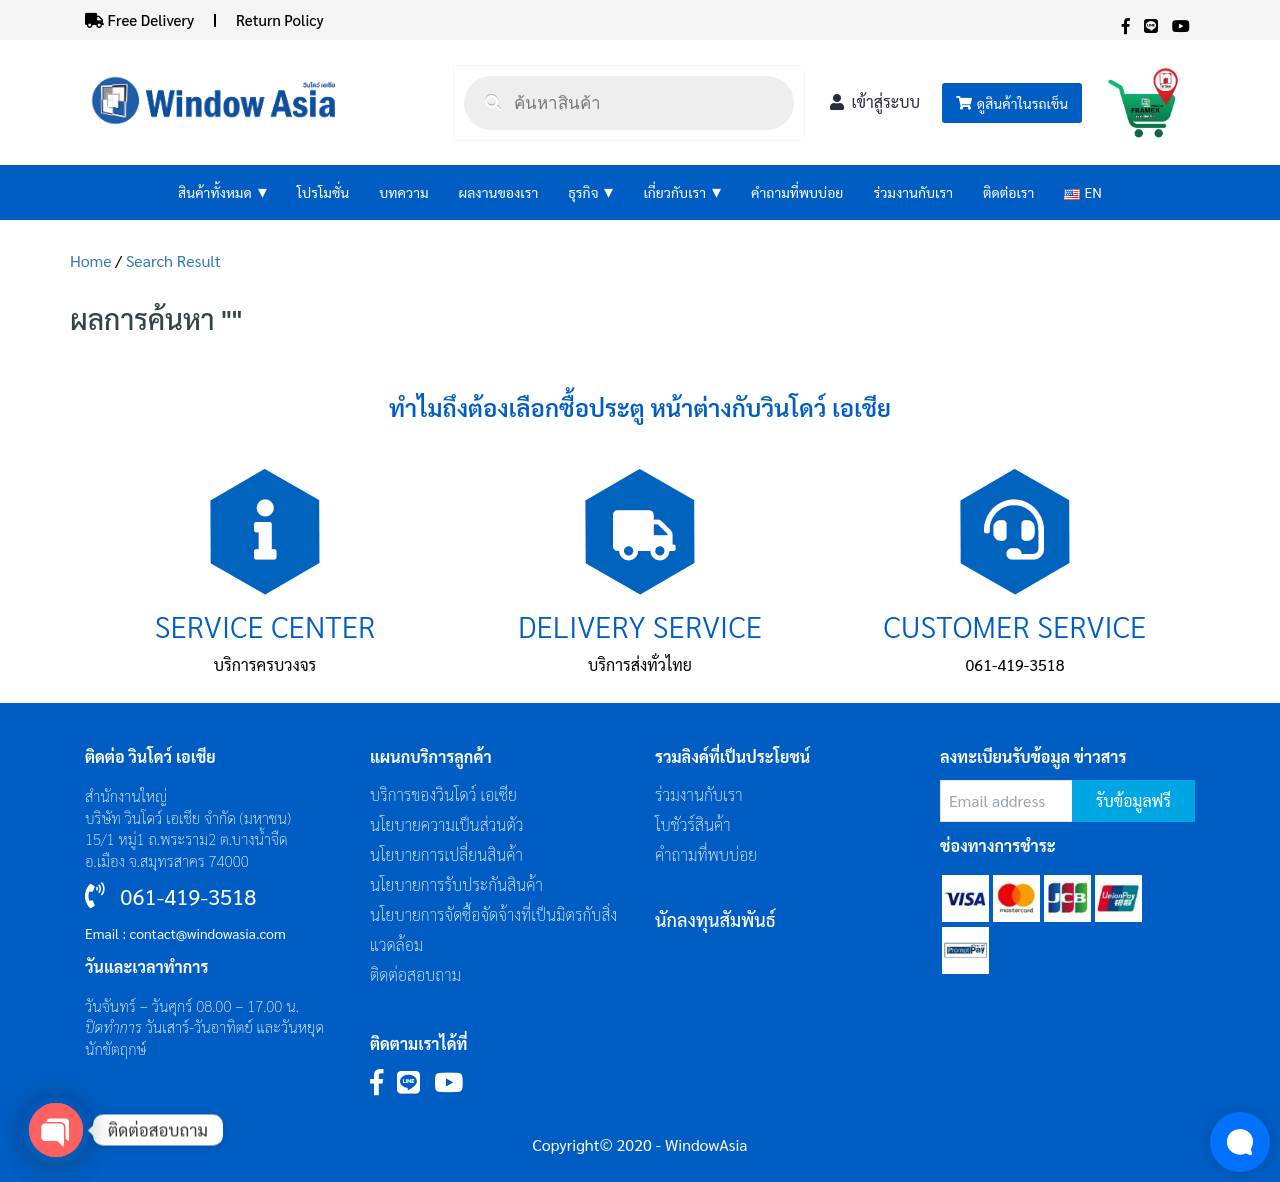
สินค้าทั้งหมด (222, 192)
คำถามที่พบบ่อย (797, 192)
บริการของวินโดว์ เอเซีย (443, 794)
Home (90, 260)
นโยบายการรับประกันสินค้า (456, 884)
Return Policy (280, 19)
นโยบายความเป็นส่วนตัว (447, 824)
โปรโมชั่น (323, 192)
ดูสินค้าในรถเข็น (1012, 103)
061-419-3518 (1015, 664)
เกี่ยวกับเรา (682, 192)
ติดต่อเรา (1008, 192)
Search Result (173, 260)
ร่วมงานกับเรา (913, 192)
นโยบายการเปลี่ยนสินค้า (446, 854)
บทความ (403, 192)
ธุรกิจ (590, 192)
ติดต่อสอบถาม (415, 974)
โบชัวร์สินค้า (693, 824)
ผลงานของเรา (499, 192)
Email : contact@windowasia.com (185, 933)
